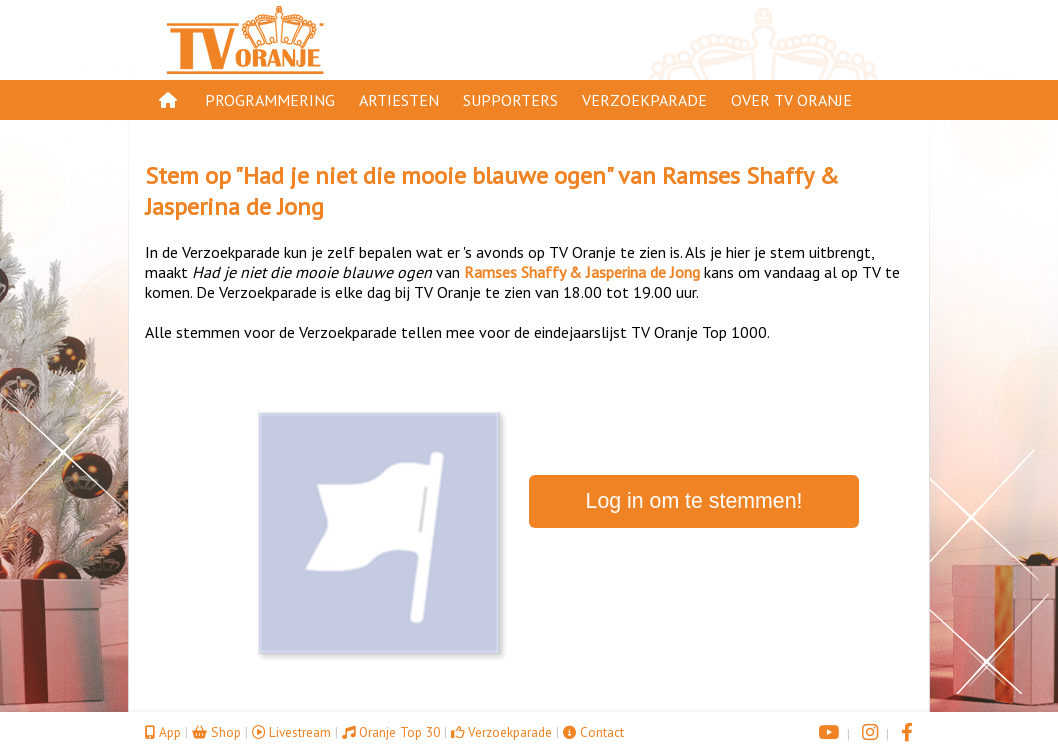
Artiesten (399, 100)
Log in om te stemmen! (694, 501)
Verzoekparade (644, 100)
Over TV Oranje (791, 100)
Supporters (510, 100)
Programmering (270, 100)
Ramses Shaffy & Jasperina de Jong (582, 272)
